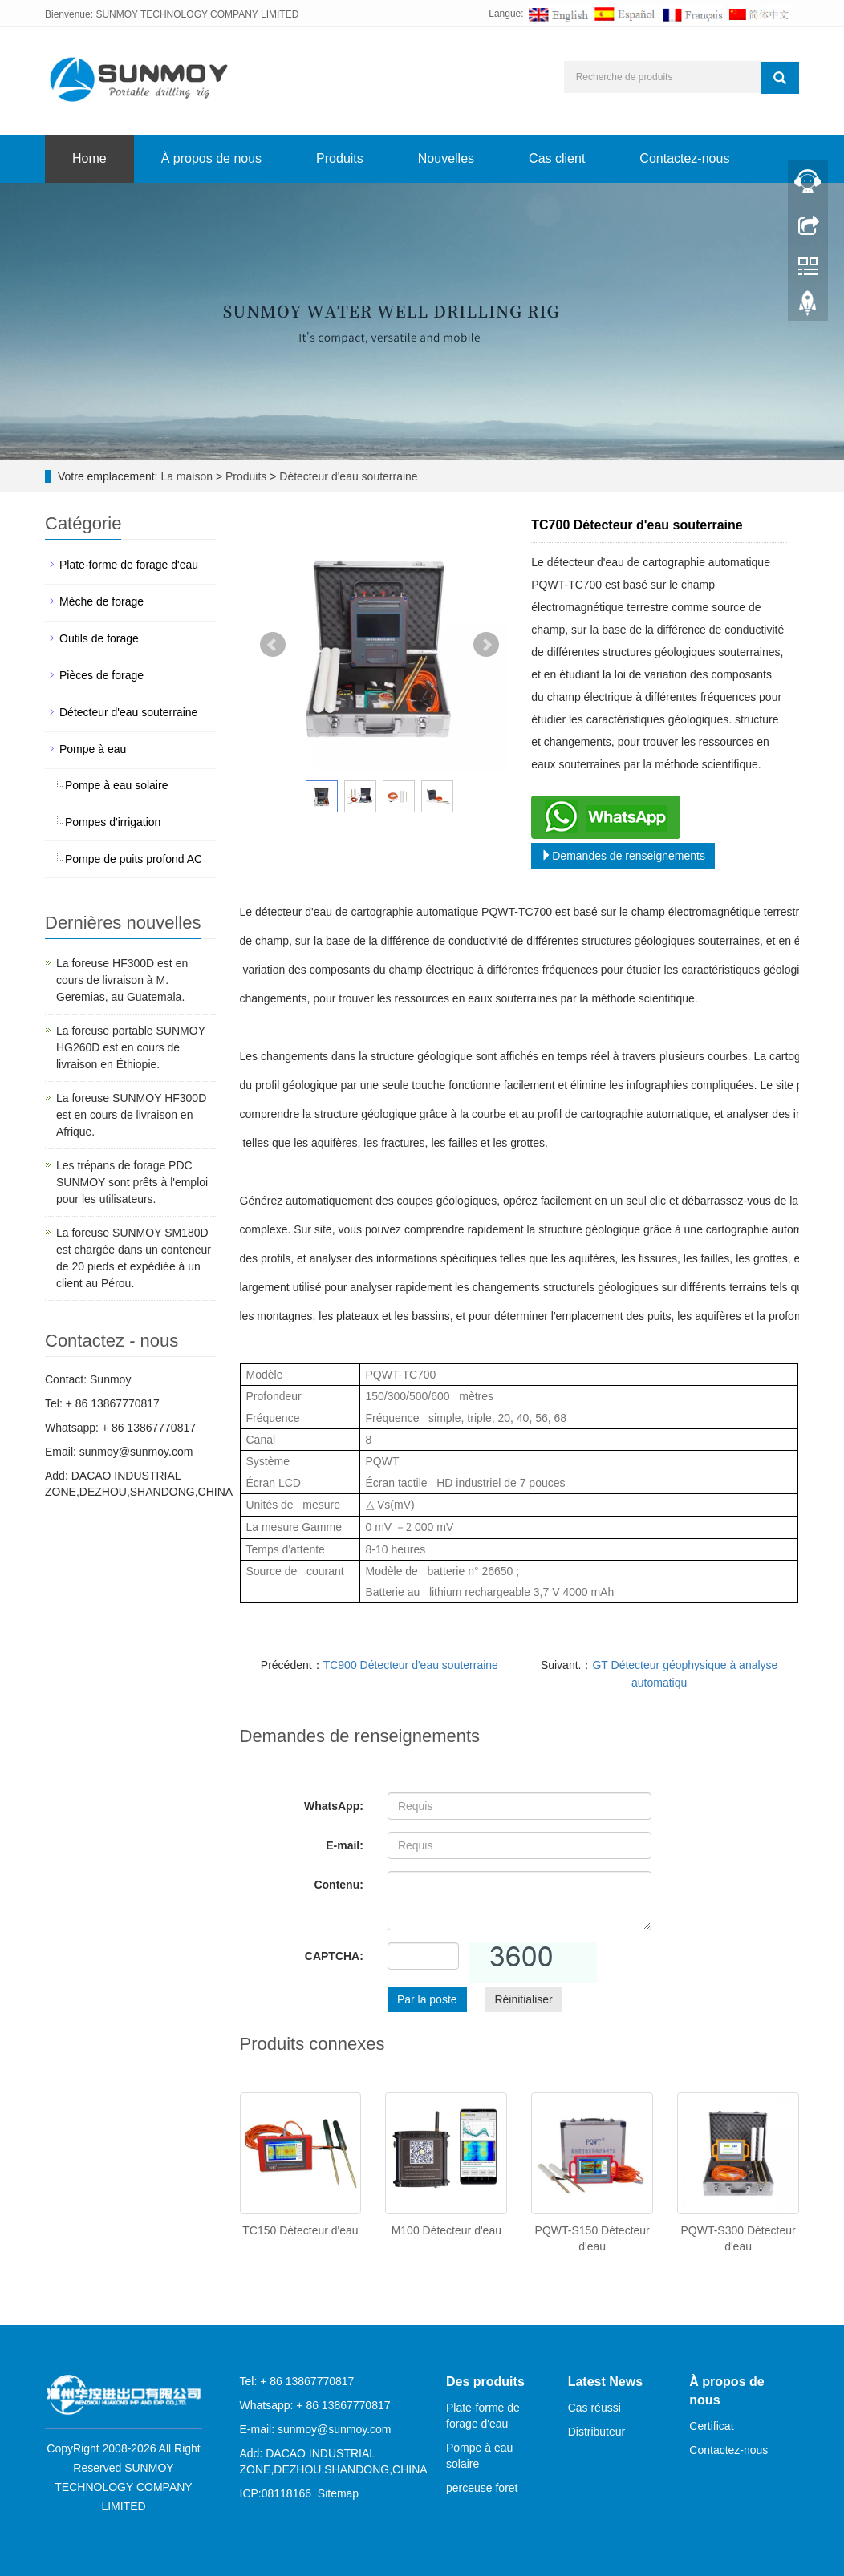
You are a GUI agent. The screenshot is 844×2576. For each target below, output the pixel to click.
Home (89, 158)
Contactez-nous (684, 158)
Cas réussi (594, 2407)
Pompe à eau (92, 749)
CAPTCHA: (334, 1956)
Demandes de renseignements (623, 855)
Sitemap (338, 2493)
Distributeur (597, 2431)
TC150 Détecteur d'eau (300, 2230)
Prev (273, 645)
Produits (339, 158)
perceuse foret (482, 2487)
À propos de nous (211, 158)
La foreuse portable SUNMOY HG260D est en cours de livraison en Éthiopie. (130, 1047)
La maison (186, 476)
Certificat (711, 2426)
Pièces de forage (101, 675)
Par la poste (427, 1999)
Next (486, 645)
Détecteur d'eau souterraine (346, 476)
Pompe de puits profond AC (133, 859)
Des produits (485, 2381)
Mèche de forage (101, 601)
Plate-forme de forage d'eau (128, 564)
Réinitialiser (523, 1999)
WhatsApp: (333, 1806)
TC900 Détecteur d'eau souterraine (410, 1665)
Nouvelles (446, 158)
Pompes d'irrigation (112, 822)
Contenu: (338, 1884)
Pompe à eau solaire (116, 785)
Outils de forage (99, 638)
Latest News (605, 2381)
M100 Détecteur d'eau (446, 2230)
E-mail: (344, 1845)
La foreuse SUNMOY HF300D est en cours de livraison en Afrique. (131, 1115)
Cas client (557, 158)
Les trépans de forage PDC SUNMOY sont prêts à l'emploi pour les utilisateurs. (132, 1182)
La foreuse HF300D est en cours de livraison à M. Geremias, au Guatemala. (122, 980)
